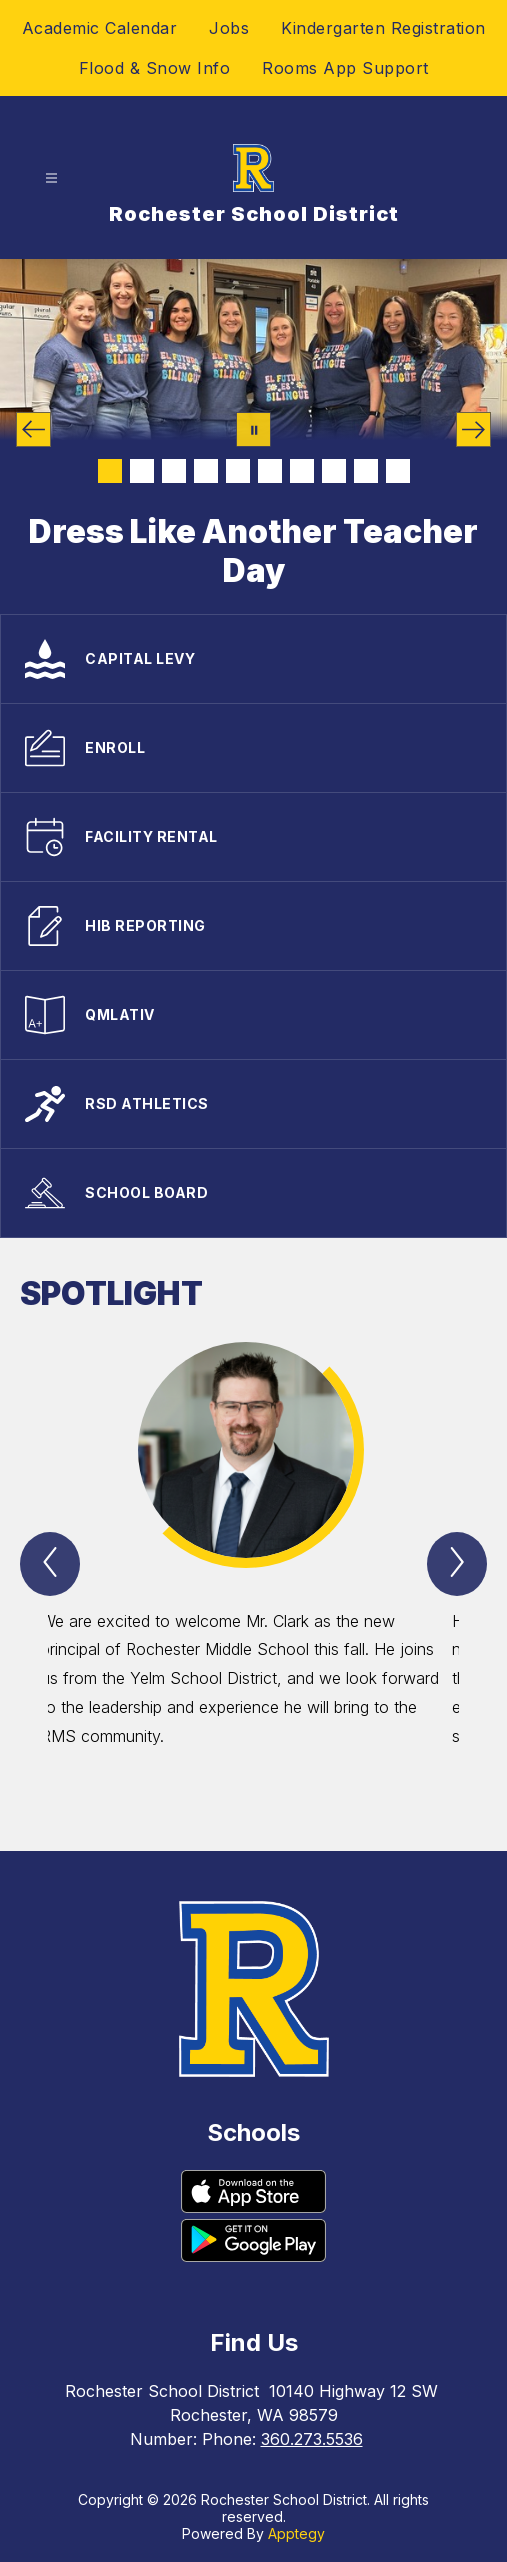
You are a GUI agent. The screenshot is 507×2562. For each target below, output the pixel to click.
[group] (254, 1561)
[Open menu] (51, 178)
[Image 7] (302, 471)
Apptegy (296, 2533)
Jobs (229, 28)
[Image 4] (206, 471)
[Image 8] (334, 471)
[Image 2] (142, 471)
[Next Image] (473, 429)
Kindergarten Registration (383, 28)
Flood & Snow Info (155, 68)
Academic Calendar (100, 28)
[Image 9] (366, 471)
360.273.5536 (312, 2439)
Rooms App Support (345, 68)
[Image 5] (238, 471)
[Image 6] (270, 471)
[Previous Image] (33, 429)
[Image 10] (398, 471)
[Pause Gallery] (253, 429)
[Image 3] (174, 471)
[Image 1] (110, 471)
